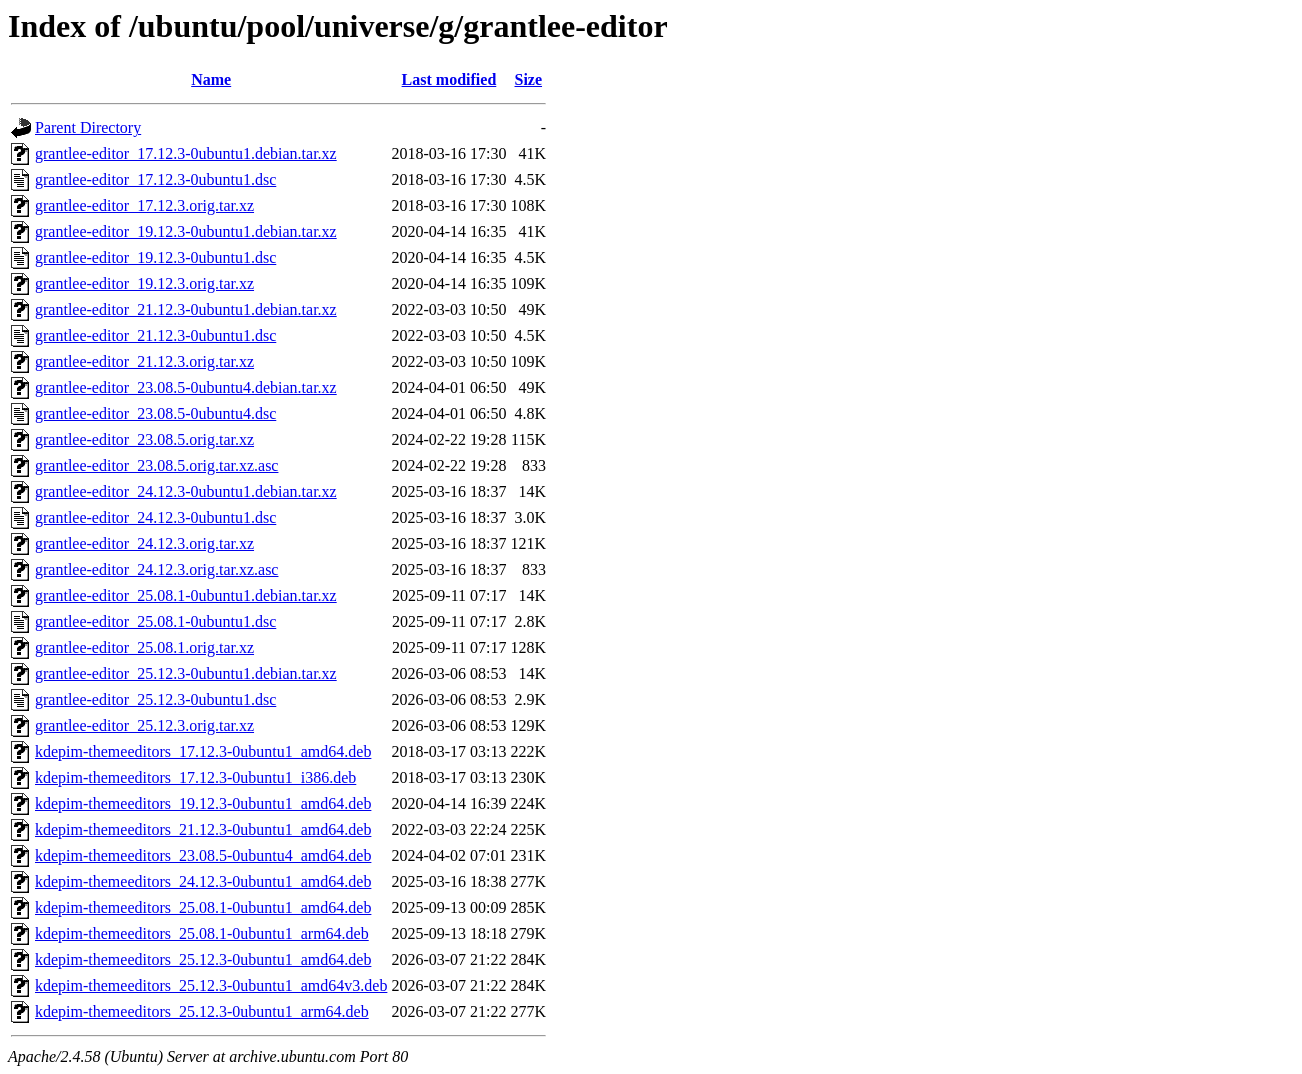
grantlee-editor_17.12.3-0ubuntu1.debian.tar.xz (186, 153)
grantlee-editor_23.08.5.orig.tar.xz (144, 439)
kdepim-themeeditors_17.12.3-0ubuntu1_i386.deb (195, 777)
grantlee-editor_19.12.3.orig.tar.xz (144, 283)
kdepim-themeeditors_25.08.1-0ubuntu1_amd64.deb (203, 907)
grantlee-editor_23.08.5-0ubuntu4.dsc (155, 413)
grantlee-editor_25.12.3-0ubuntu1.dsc (155, 699)
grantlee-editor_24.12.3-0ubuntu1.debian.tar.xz (186, 491)
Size (529, 79)
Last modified (449, 79)
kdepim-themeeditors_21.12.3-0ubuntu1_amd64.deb (203, 829)
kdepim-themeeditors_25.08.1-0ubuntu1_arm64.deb (202, 933)
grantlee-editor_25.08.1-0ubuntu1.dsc (155, 621)
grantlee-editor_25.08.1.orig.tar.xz (144, 647)
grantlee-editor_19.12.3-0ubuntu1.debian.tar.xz (186, 231)
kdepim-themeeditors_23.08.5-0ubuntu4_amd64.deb (203, 855)
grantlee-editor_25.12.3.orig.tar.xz (144, 725)
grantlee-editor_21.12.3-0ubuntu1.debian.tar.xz (186, 309)
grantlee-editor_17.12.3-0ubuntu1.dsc (155, 179)
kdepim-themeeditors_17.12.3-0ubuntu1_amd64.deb (203, 751)
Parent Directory (88, 127)
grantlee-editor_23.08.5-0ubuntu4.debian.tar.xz (186, 387)
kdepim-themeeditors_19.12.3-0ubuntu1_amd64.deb (203, 803)
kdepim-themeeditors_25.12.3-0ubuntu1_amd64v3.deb (211, 985)
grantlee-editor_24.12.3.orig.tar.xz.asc (156, 569)
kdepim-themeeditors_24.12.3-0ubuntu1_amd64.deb (203, 881)
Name (211, 79)
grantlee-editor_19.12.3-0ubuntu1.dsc (155, 257)
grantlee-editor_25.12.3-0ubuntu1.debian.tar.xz (186, 673)
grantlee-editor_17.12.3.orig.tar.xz (144, 205)
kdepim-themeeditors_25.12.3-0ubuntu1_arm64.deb (202, 1011)
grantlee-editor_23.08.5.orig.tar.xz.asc (156, 465)
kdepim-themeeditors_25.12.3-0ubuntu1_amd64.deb (203, 959)
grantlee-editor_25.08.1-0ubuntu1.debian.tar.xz (186, 595)
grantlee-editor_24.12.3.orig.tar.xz (144, 543)
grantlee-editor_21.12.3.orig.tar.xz (144, 361)
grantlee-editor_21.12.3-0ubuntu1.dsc (155, 335)
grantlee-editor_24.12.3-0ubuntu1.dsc (155, 517)
